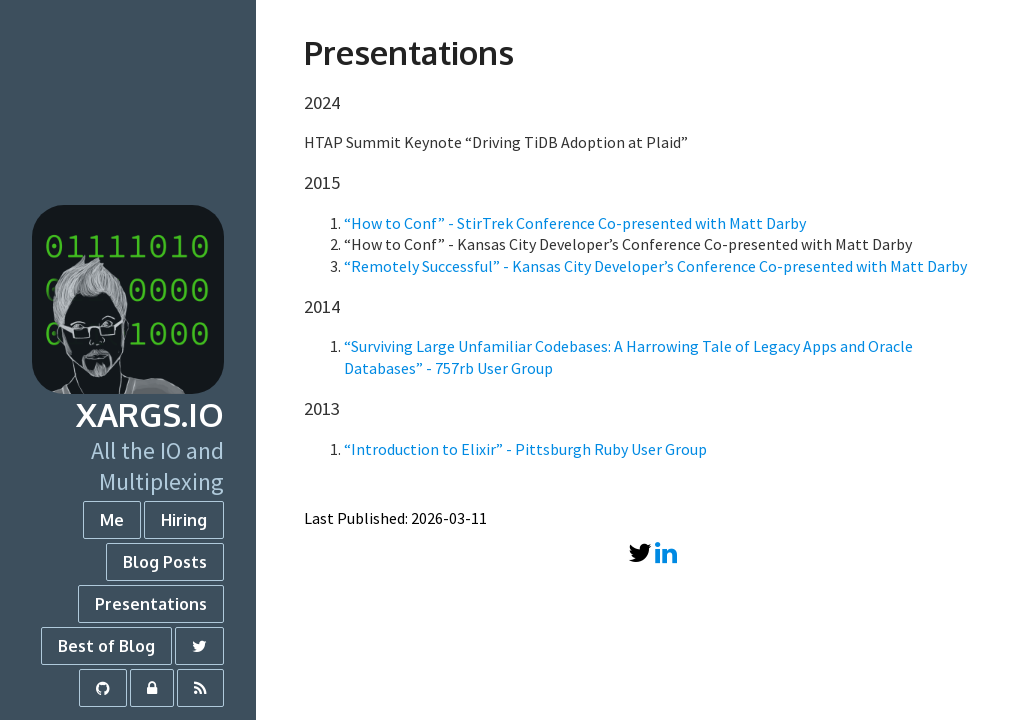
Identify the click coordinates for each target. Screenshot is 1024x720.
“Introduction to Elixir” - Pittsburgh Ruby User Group (525, 449)
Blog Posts (165, 562)
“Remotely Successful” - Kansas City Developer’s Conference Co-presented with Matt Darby (655, 266)
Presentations (151, 604)
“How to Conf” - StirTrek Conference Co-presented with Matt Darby (575, 223)
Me (112, 520)
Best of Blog (106, 646)
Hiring (184, 520)
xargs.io (150, 414)
